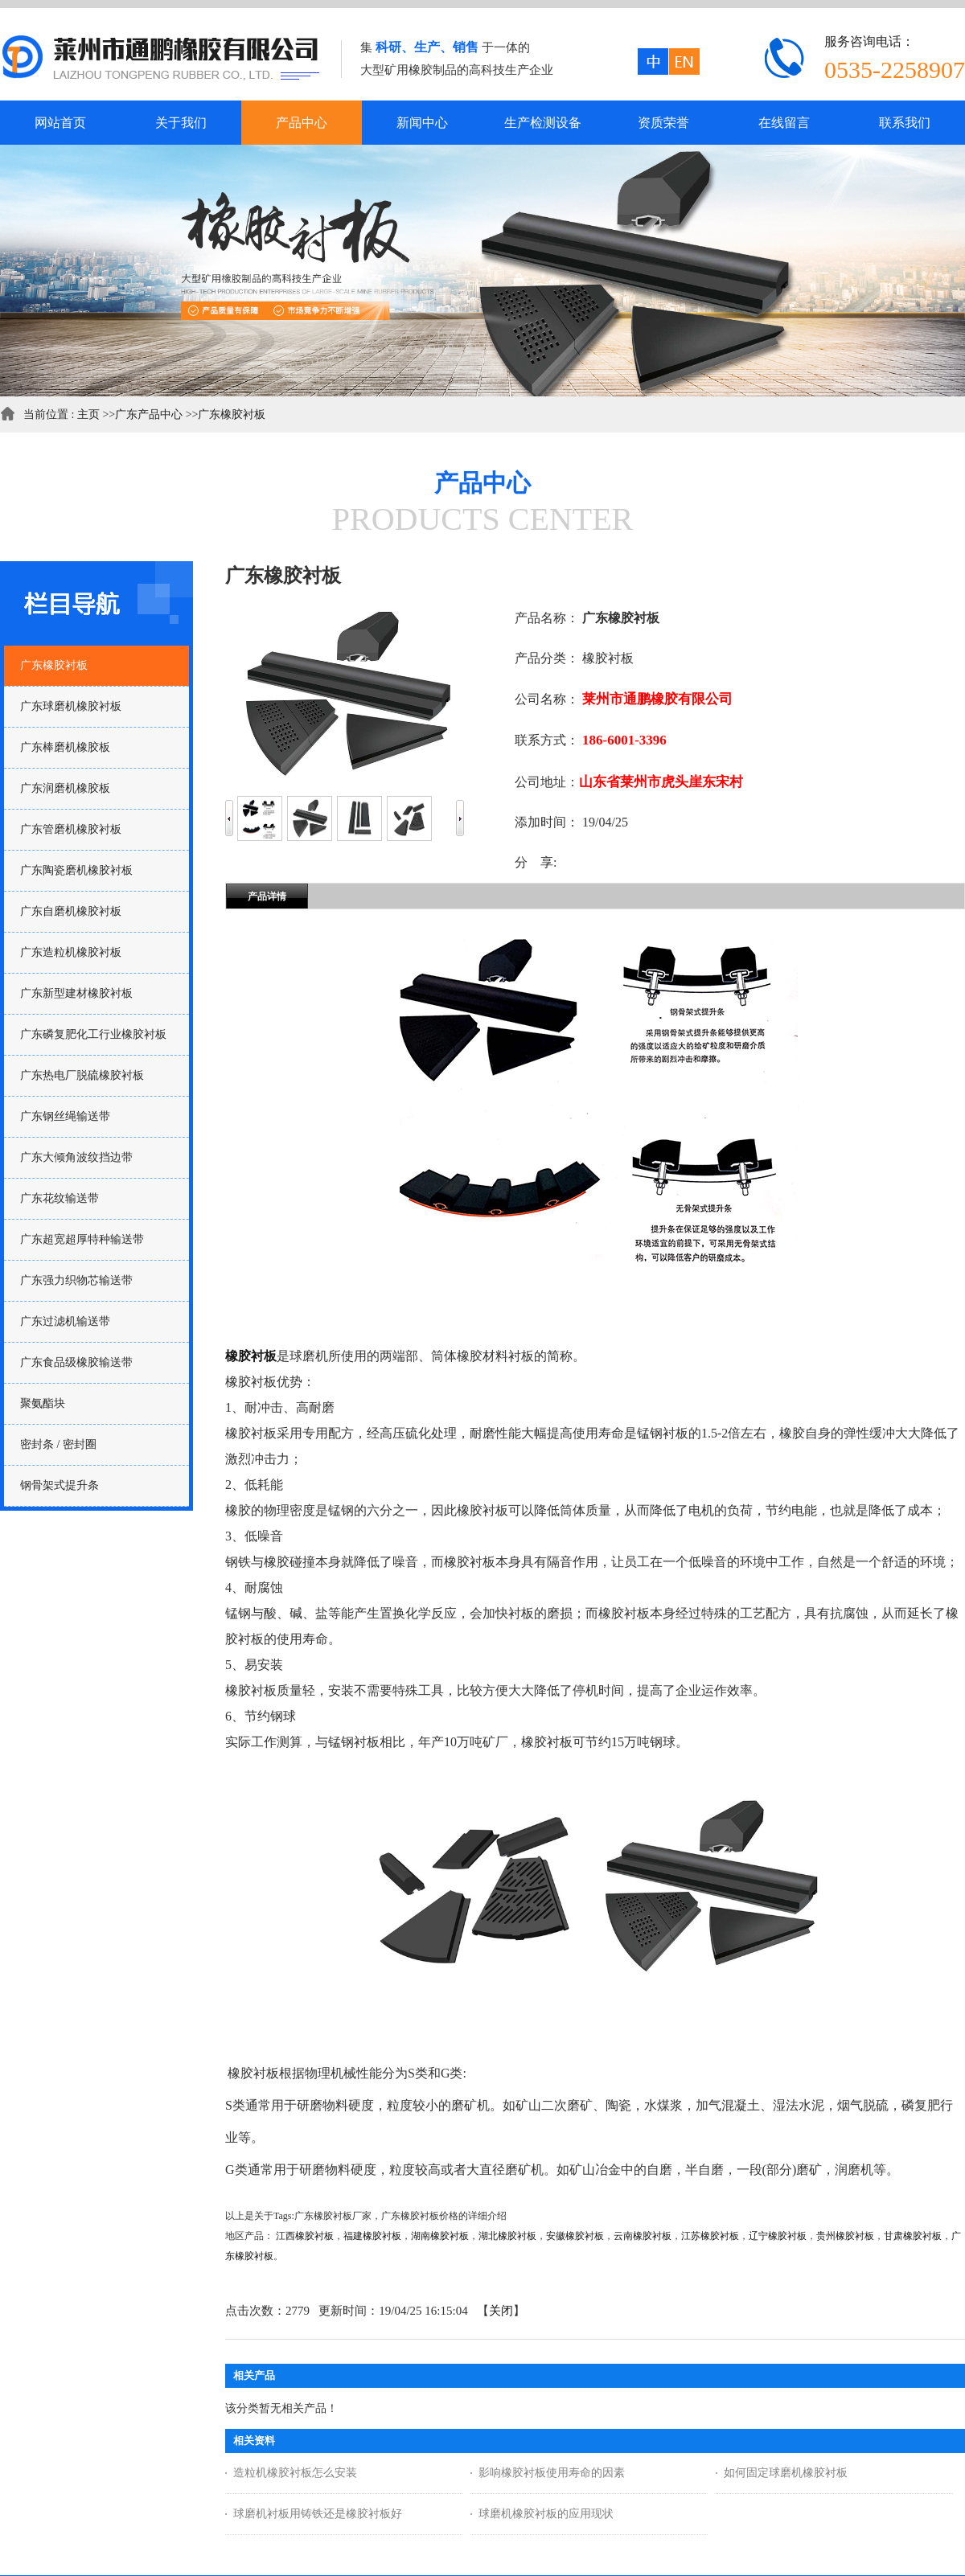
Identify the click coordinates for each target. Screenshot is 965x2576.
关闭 (501, 2310)
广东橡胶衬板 (231, 414)
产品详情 (267, 896)
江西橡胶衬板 (305, 2236)
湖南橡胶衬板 (440, 2236)
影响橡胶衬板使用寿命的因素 (551, 2473)
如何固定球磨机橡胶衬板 (786, 2473)
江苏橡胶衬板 (710, 2236)
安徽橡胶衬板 (575, 2236)
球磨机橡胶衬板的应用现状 (546, 2514)
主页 (88, 414)
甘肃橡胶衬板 (913, 2236)
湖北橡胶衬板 (507, 2236)
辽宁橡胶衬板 (778, 2236)
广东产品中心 (149, 414)
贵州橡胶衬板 (845, 2236)
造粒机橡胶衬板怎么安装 (295, 2473)
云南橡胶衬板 (642, 2236)
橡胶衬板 (251, 1356)
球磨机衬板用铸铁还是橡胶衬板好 (317, 2514)
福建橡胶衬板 (372, 2236)
